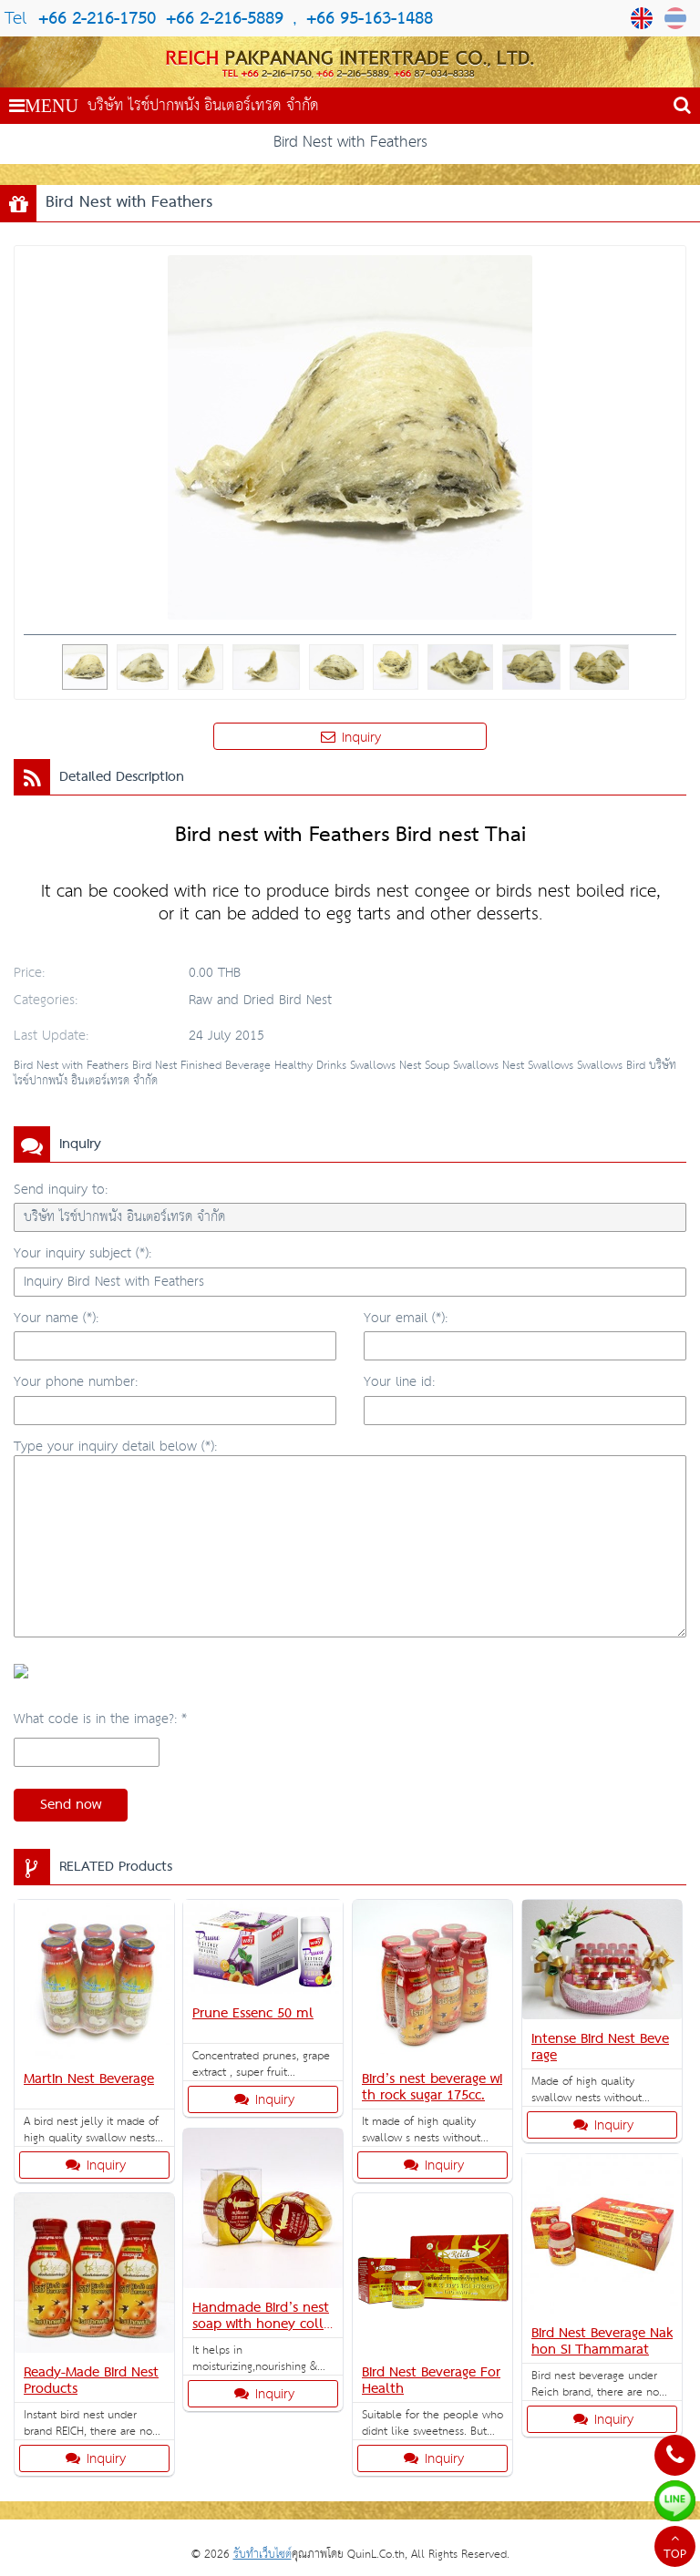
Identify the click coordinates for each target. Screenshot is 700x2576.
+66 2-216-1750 (97, 19)
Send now (70, 1805)
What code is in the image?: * (100, 1719)
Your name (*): (56, 1318)
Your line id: (399, 1382)
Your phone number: (76, 1382)
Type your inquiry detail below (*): (115, 1446)
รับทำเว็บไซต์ (262, 2554)
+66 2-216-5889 (221, 19)
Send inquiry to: (61, 1189)
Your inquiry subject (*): (82, 1253)
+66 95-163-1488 (369, 19)
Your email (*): (406, 1318)
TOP (675, 2548)
